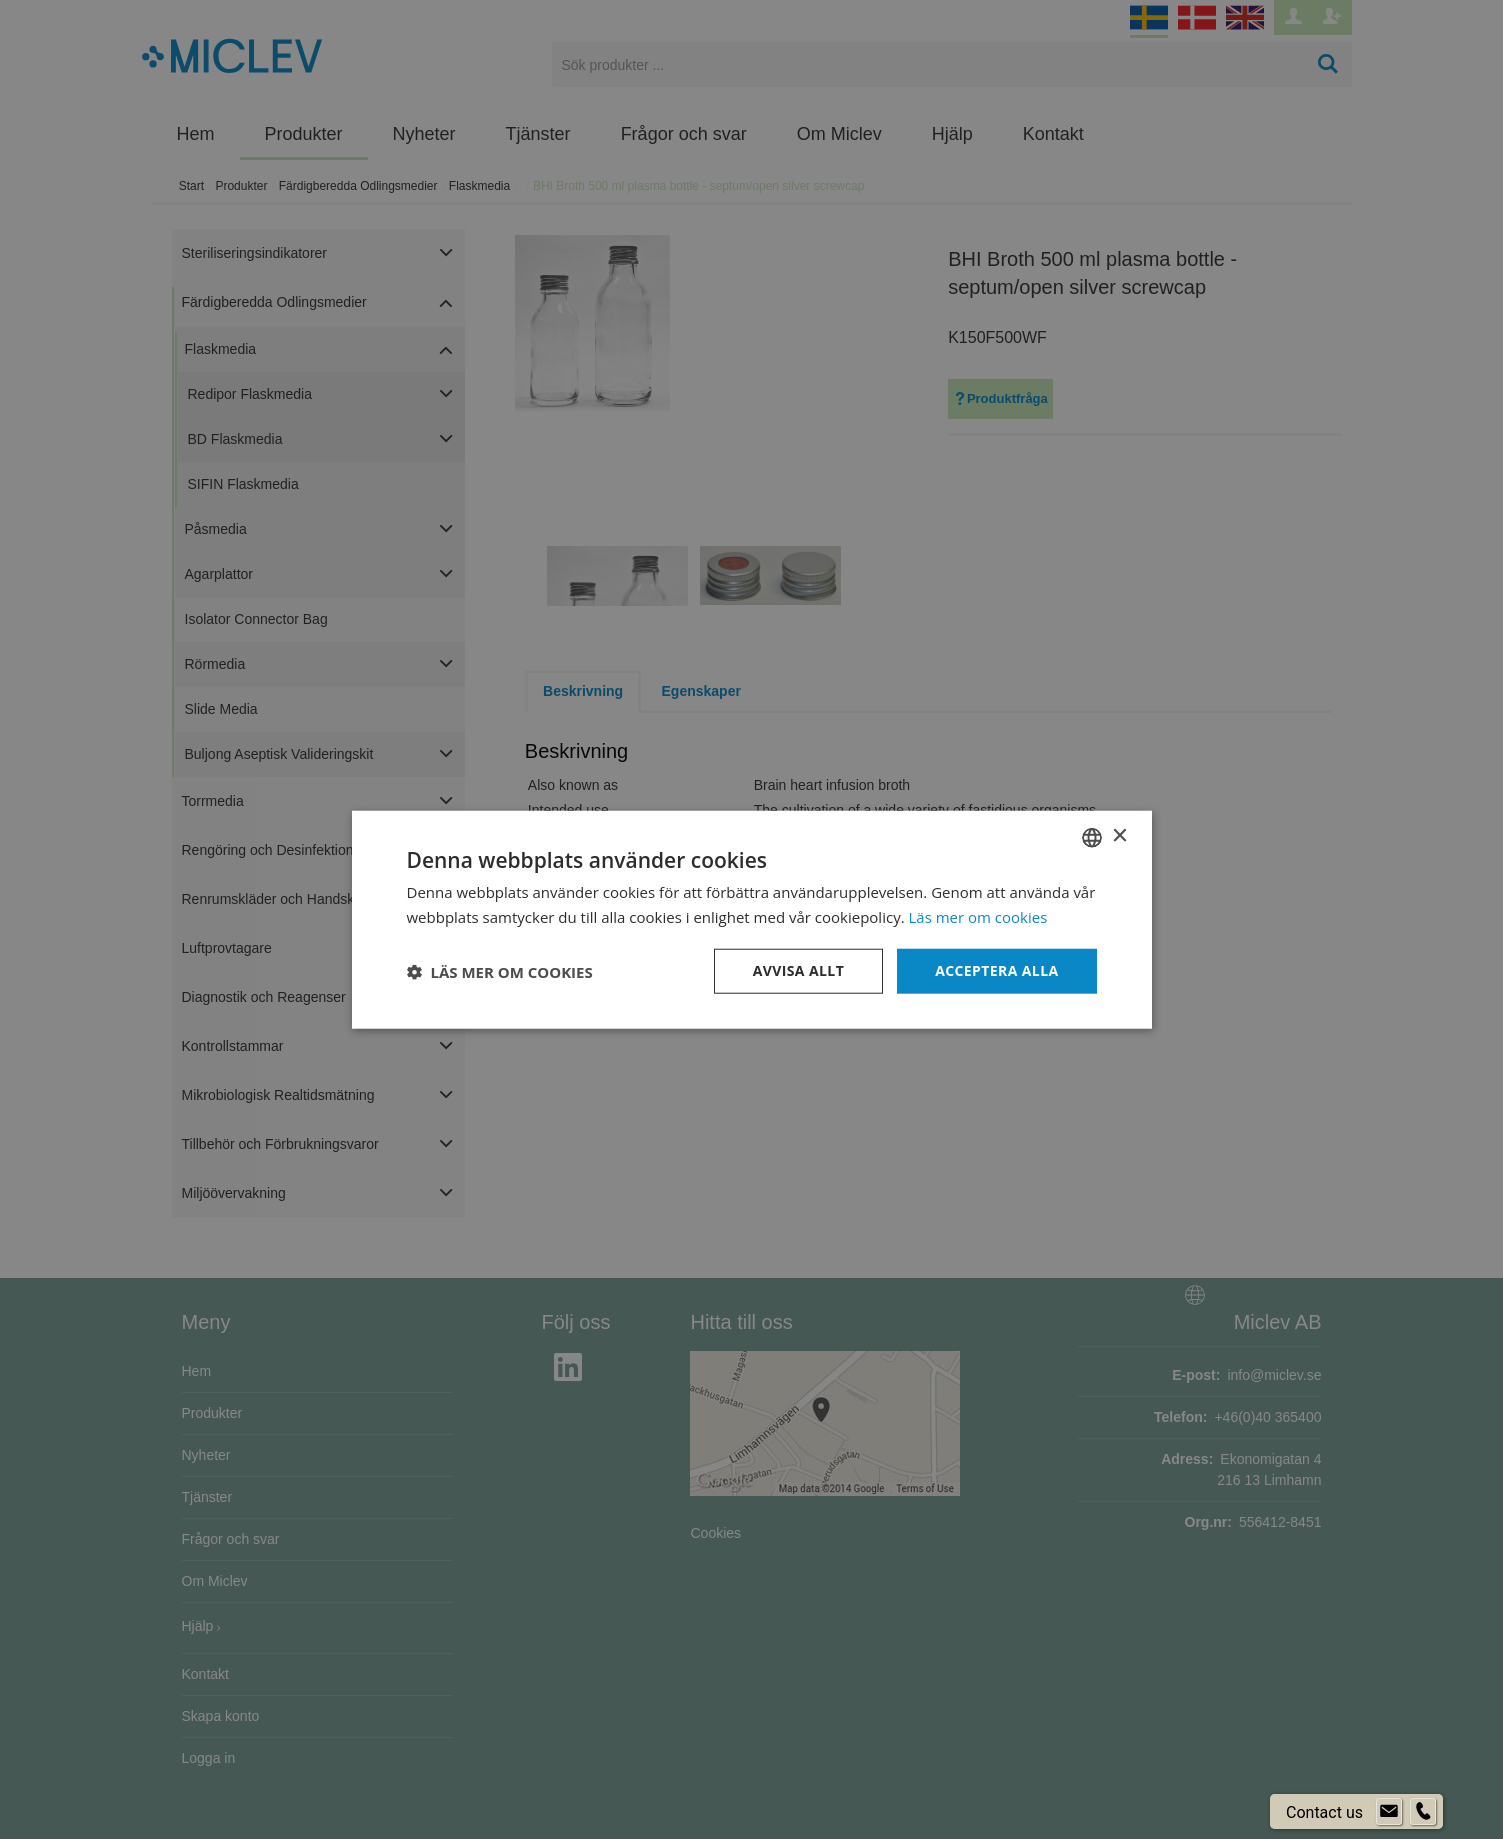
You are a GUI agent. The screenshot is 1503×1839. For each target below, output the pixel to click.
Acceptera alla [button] (996, 970)
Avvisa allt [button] (798, 970)
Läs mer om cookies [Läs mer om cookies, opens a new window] (978, 916)
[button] (500, 971)
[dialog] (751, 919)
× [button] (1119, 836)
